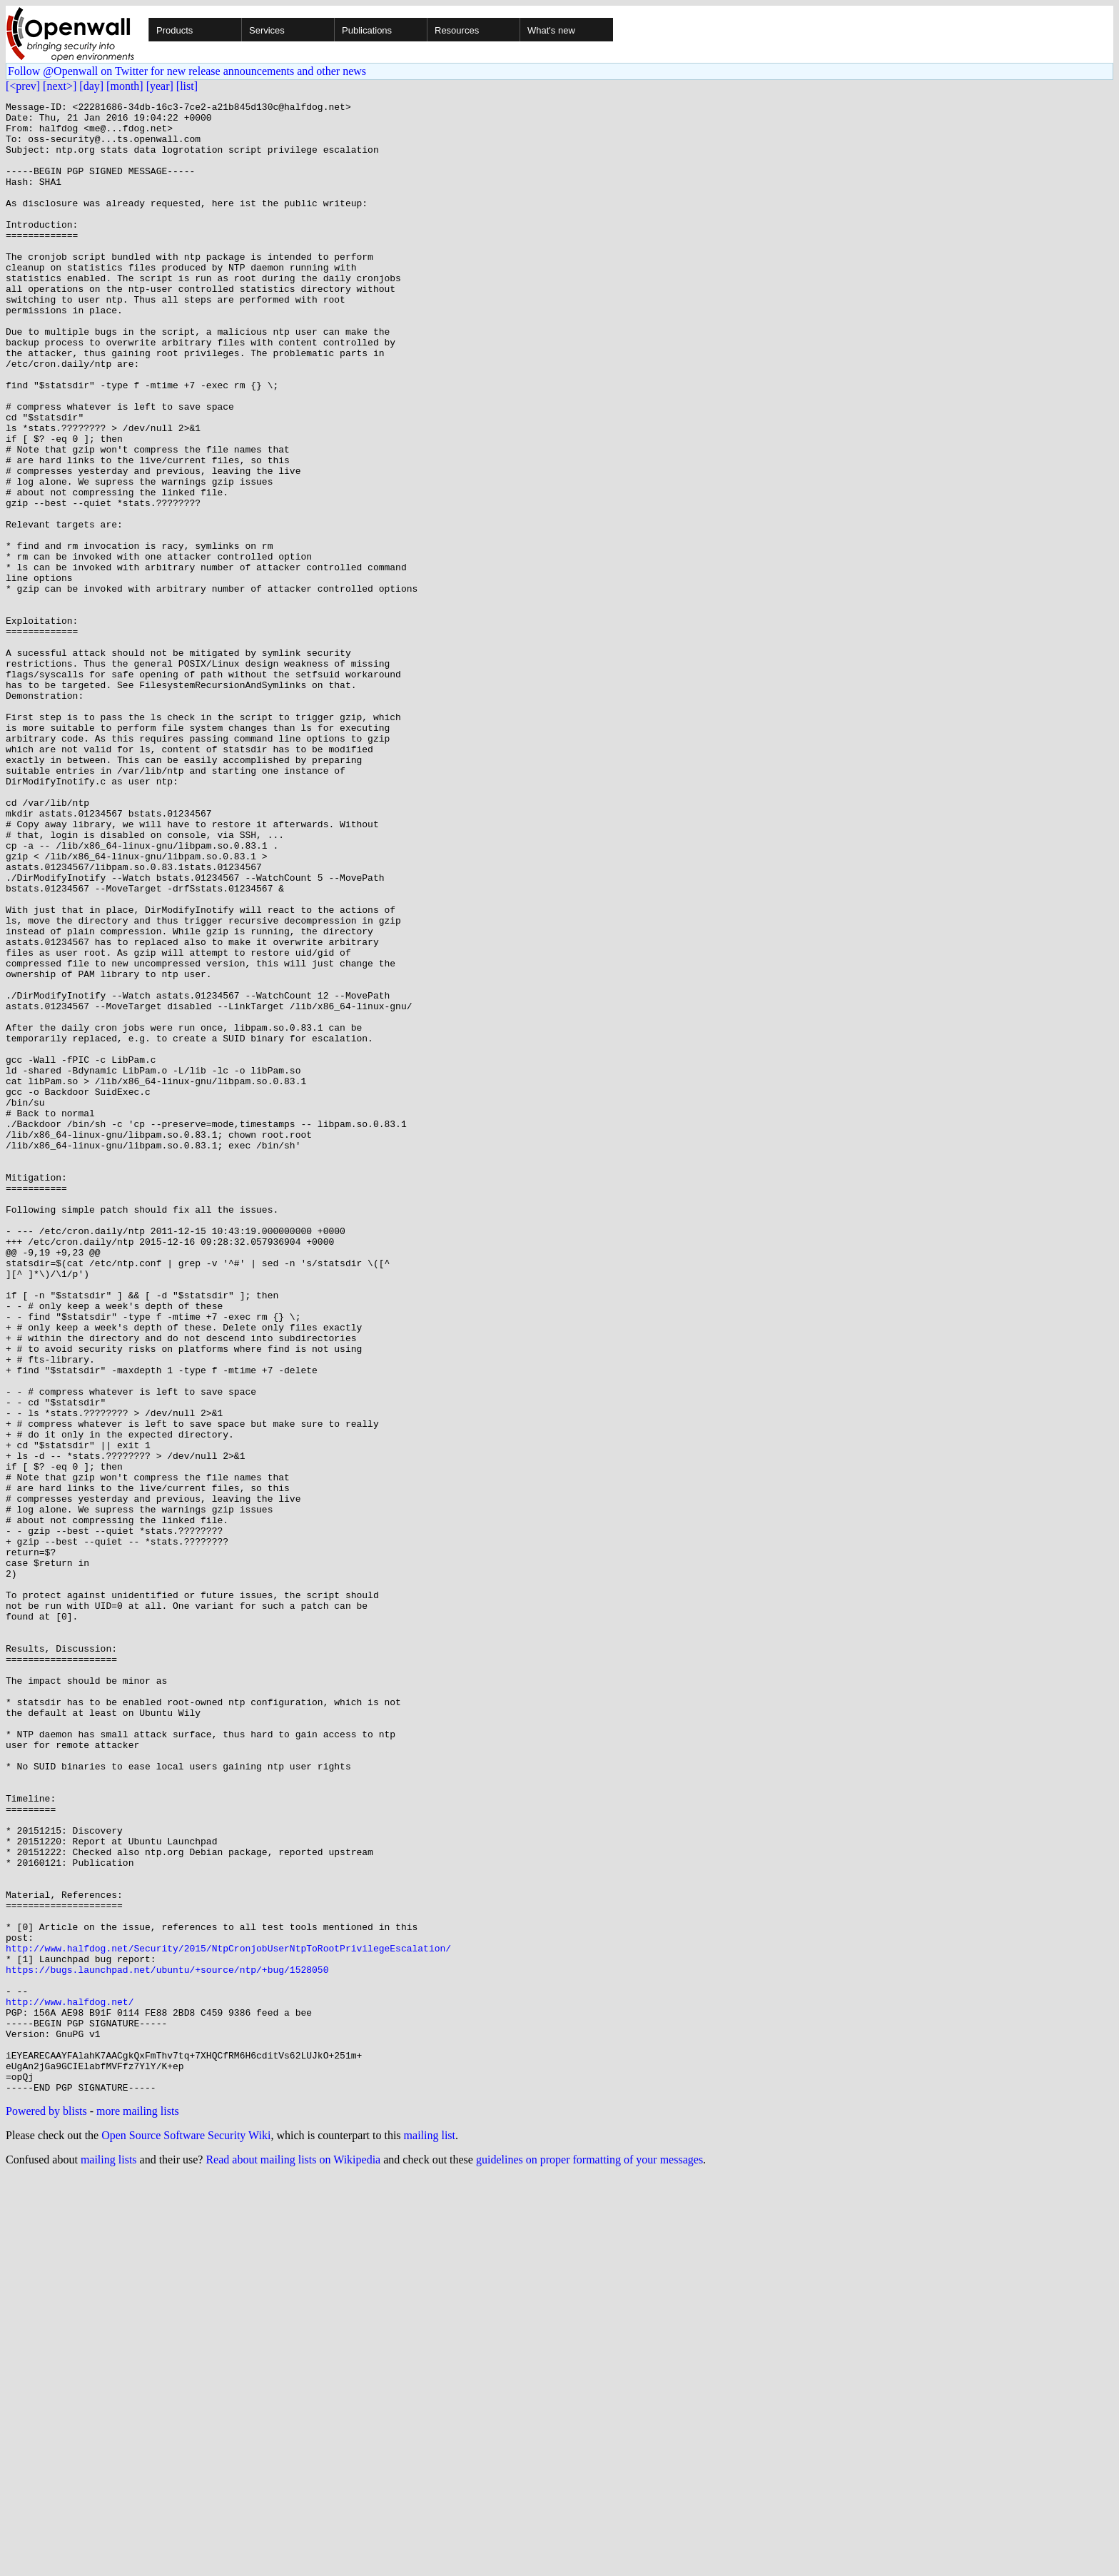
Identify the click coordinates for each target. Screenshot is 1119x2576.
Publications (367, 30)
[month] (124, 86)
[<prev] (23, 86)
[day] (91, 86)
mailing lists (109, 2558)
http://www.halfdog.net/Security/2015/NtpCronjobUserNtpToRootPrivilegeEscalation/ (228, 2318)
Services (267, 30)
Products (174, 30)
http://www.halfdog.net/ (69, 2382)
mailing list (429, 2533)
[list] (187, 86)
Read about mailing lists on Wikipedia (293, 2558)
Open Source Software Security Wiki (185, 2533)
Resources (457, 30)
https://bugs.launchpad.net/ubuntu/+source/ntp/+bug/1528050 (167, 2344)
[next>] (59, 86)
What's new (551, 30)
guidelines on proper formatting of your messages (589, 2558)
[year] (159, 86)
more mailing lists (137, 2509)
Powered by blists (46, 2509)
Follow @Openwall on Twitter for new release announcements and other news (187, 71)
